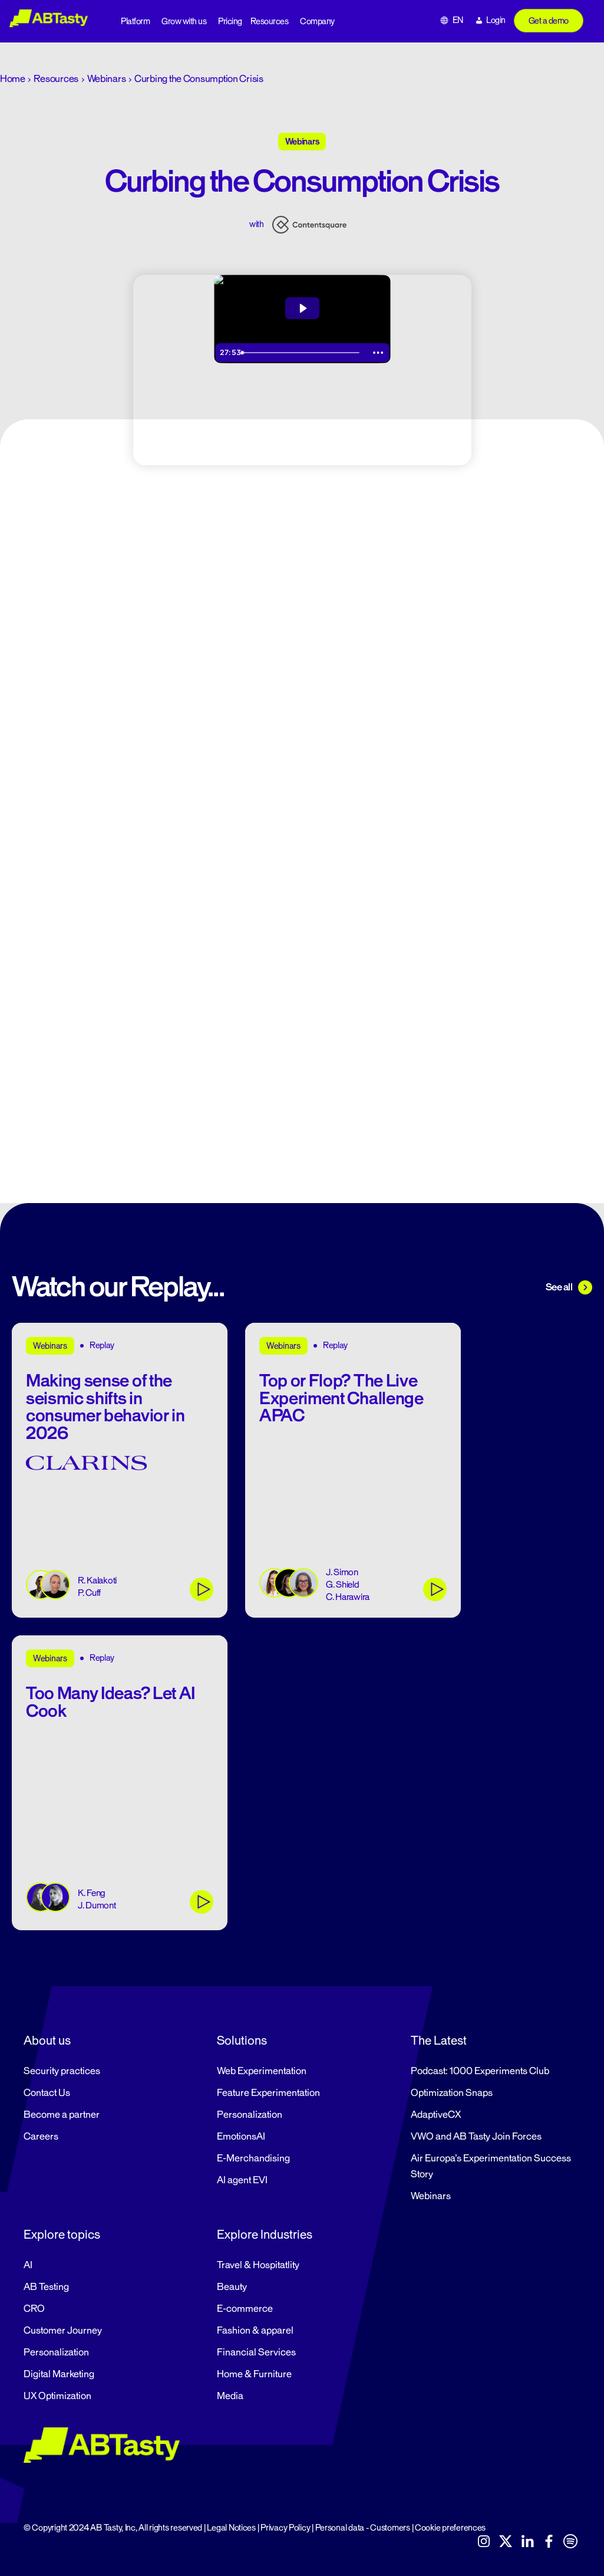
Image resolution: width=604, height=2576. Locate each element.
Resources (269, 21)
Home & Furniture (254, 2374)
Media (230, 2396)
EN (458, 20)
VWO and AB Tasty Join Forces (476, 2136)
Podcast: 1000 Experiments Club (480, 2071)
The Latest (439, 2040)
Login (496, 20)
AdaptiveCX (436, 2114)
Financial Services (256, 2352)
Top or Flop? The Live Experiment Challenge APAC (341, 1398)
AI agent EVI (242, 2180)
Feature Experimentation (268, 2093)
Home (12, 79)
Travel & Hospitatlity (258, 2265)
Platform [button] (135, 21)
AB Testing (46, 2287)
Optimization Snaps (452, 2093)
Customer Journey (63, 2330)
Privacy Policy (285, 2528)
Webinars (106, 79)
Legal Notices (231, 2528)
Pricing (230, 21)
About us (47, 2040)
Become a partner (62, 2114)
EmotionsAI (241, 2136)
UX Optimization (57, 2396)
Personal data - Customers (362, 2528)
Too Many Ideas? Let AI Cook (110, 1702)
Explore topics (62, 2234)
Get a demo (549, 21)
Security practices (62, 2071)
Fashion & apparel (255, 2330)
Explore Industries (264, 2234)
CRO (34, 2308)
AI (28, 2265)
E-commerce (245, 2308)
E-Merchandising (253, 2158)
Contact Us (47, 2093)
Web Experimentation (261, 2071)
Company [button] (317, 21)
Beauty (232, 2287)
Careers (41, 2136)
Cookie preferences (450, 2528)
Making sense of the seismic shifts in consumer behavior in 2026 (105, 1406)
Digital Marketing (59, 2374)
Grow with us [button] (183, 21)
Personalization (249, 2114)
